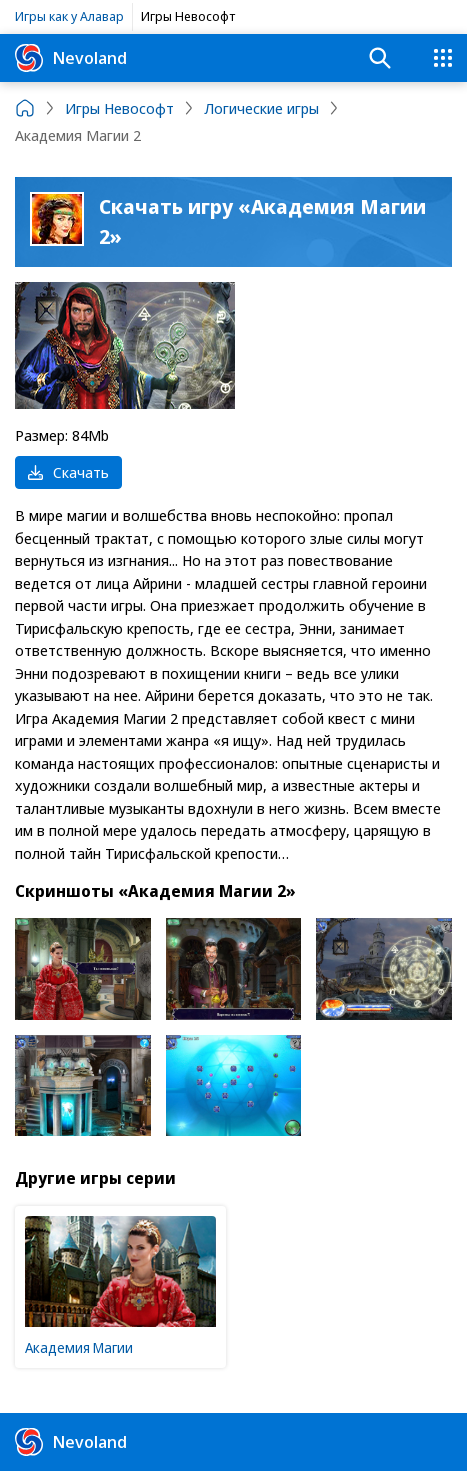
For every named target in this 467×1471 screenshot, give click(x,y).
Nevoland (71, 58)
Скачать (68, 472)
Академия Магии (79, 1347)
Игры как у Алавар (69, 16)
